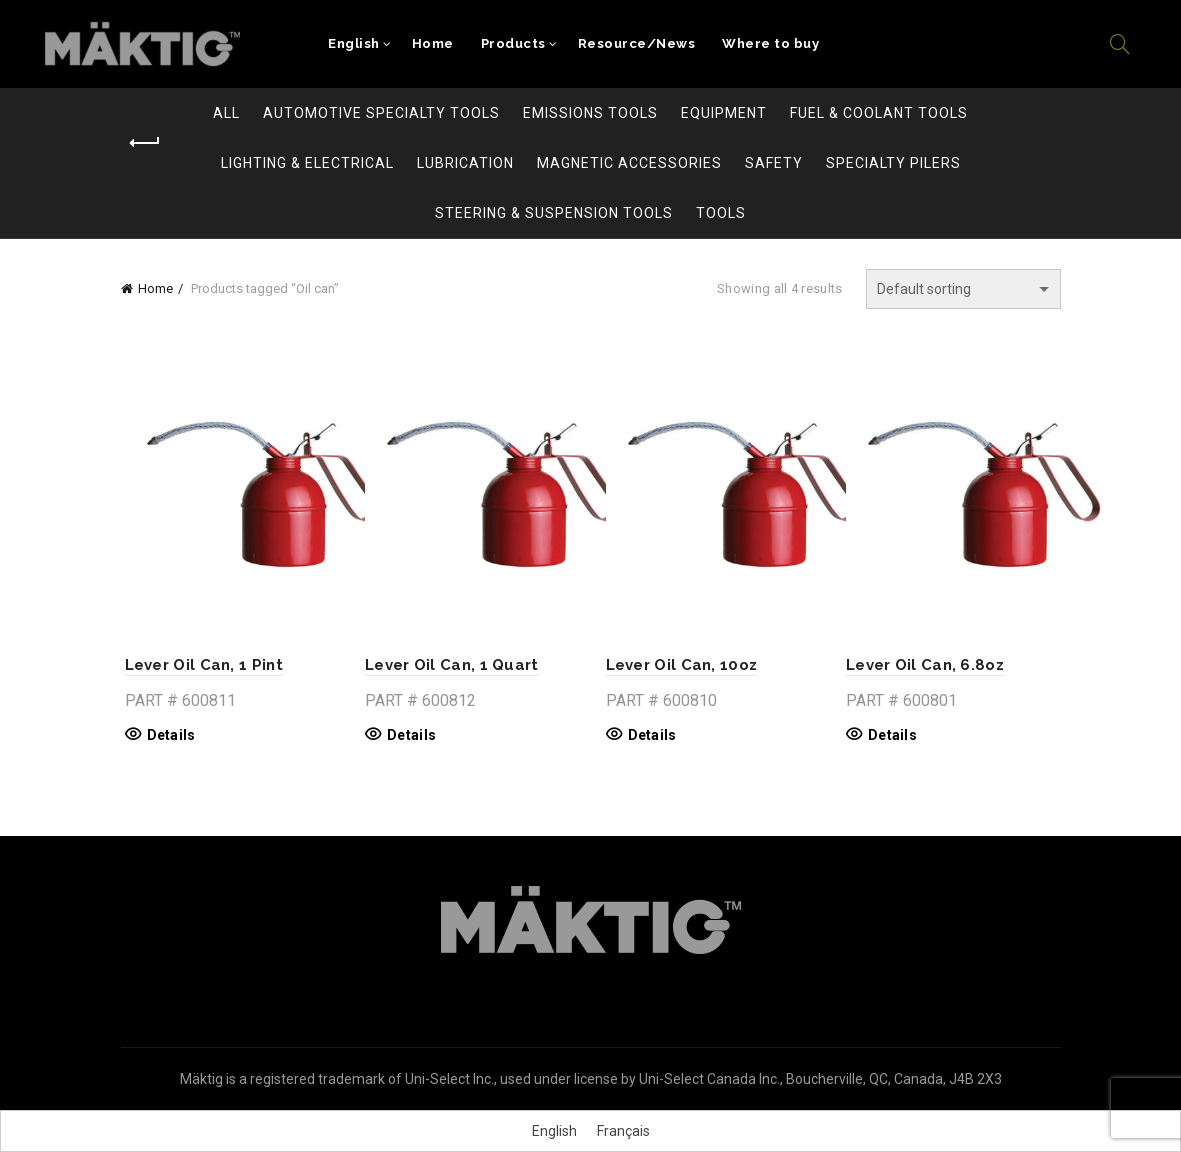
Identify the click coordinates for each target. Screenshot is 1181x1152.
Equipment (724, 113)
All (226, 113)
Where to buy (770, 43)
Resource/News (637, 43)
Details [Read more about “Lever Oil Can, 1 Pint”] (167, 735)
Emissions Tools (590, 113)
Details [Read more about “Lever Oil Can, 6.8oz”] (894, 735)
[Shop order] (963, 289)
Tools (721, 213)
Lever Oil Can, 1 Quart (450, 665)
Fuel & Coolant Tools (879, 113)
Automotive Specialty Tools (381, 113)
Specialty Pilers (893, 163)
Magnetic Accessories (629, 163)
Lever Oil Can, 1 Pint (200, 665)
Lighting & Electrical (307, 163)
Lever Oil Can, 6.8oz (927, 665)
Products (513, 43)
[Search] (1120, 44)
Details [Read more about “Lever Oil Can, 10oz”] (652, 735)
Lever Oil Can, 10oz (682, 665)
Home (433, 43)
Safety (774, 163)
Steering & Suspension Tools (554, 213)
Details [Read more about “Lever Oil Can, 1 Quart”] (409, 735)
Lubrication (465, 163)
